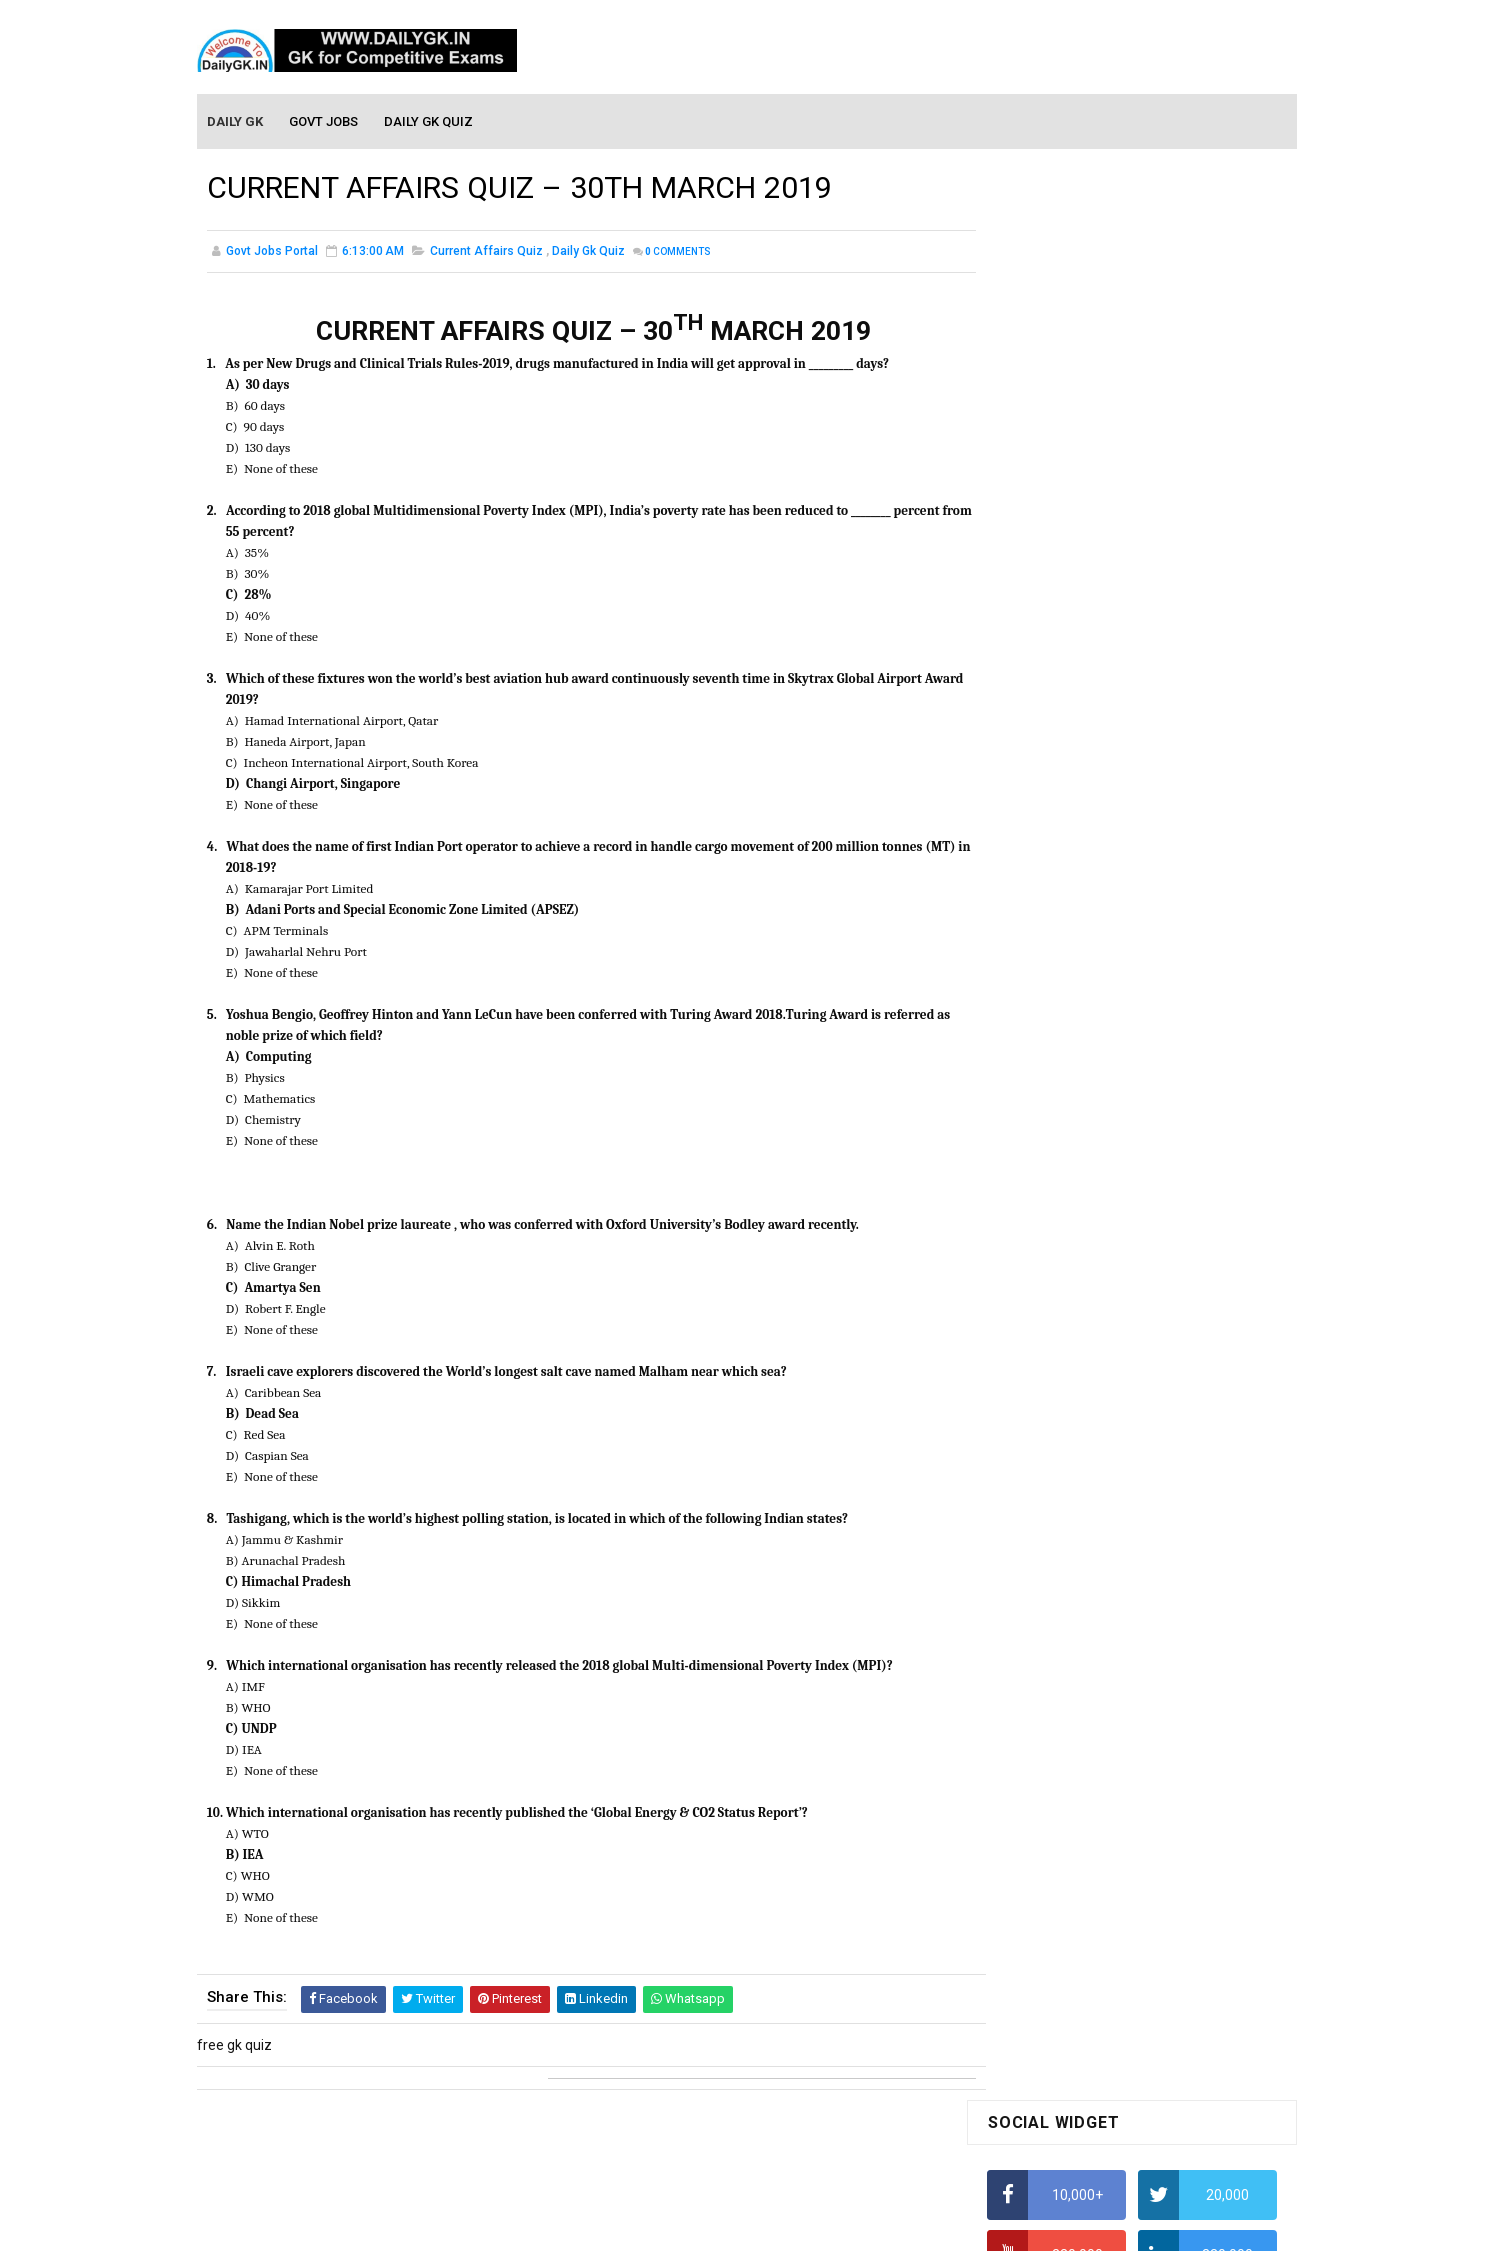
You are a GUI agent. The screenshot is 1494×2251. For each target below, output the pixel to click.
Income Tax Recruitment (1064, 920)
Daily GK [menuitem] (236, 121)
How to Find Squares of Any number (1100, 567)
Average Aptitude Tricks (1063, 880)
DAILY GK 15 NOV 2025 (1152, 1169)
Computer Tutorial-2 (1051, 1780)
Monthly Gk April (1038, 1546)
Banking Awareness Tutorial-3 (1082, 2071)
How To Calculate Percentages (1083, 802)
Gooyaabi (882, 2226)
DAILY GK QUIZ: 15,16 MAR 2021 (1087, 1250)
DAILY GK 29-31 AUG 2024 (1163, 1339)
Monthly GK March (1044, 1574)
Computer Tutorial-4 (1051, 1837)
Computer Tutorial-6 (1051, 1895)
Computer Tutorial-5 (1051, 1866)
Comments (678, 254)
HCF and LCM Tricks (1048, 841)
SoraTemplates (704, 2226)
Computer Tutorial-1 (1051, 1751)
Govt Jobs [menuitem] (324, 121)
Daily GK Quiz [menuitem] (429, 121)
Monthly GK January (1050, 1632)
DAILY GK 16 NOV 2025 (1152, 1088)
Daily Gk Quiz (588, 254)
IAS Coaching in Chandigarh (1074, 959)
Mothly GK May (1033, 1517)
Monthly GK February (1052, 1603)
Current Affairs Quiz (486, 254)
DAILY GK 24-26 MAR (1052, 1294)
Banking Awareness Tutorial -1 (1083, 2014)
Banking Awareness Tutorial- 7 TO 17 (1104, 2129)
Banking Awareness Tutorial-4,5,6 (1093, 2100)
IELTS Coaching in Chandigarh (1080, 978)
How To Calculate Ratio (1059, 645)
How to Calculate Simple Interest (1089, 763)
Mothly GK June (1036, 1488)
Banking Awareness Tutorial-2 (1082, 2042)
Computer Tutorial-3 (1051, 1808)
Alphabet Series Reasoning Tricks (1092, 606)
